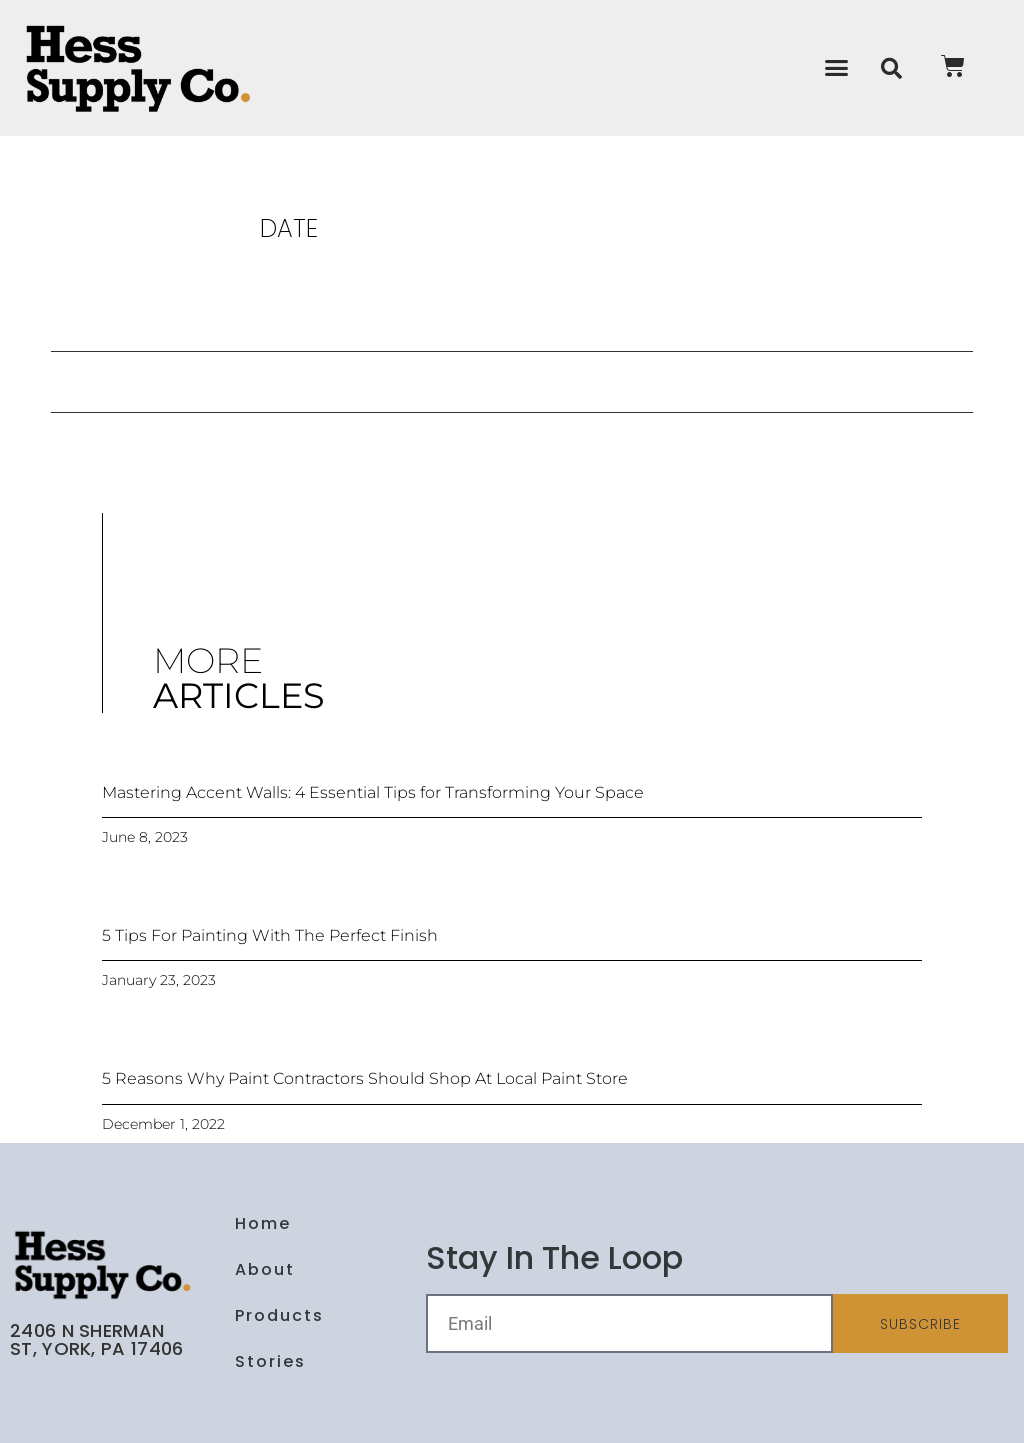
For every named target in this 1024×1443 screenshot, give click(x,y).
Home (263, 1223)
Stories (270, 1361)
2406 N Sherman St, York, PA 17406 (96, 1339)
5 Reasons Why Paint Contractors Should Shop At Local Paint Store (365, 1078)
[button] (837, 68)
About (265, 1269)
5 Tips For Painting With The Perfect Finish (270, 935)
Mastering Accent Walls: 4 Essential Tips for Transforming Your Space (373, 792)
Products (279, 1315)
